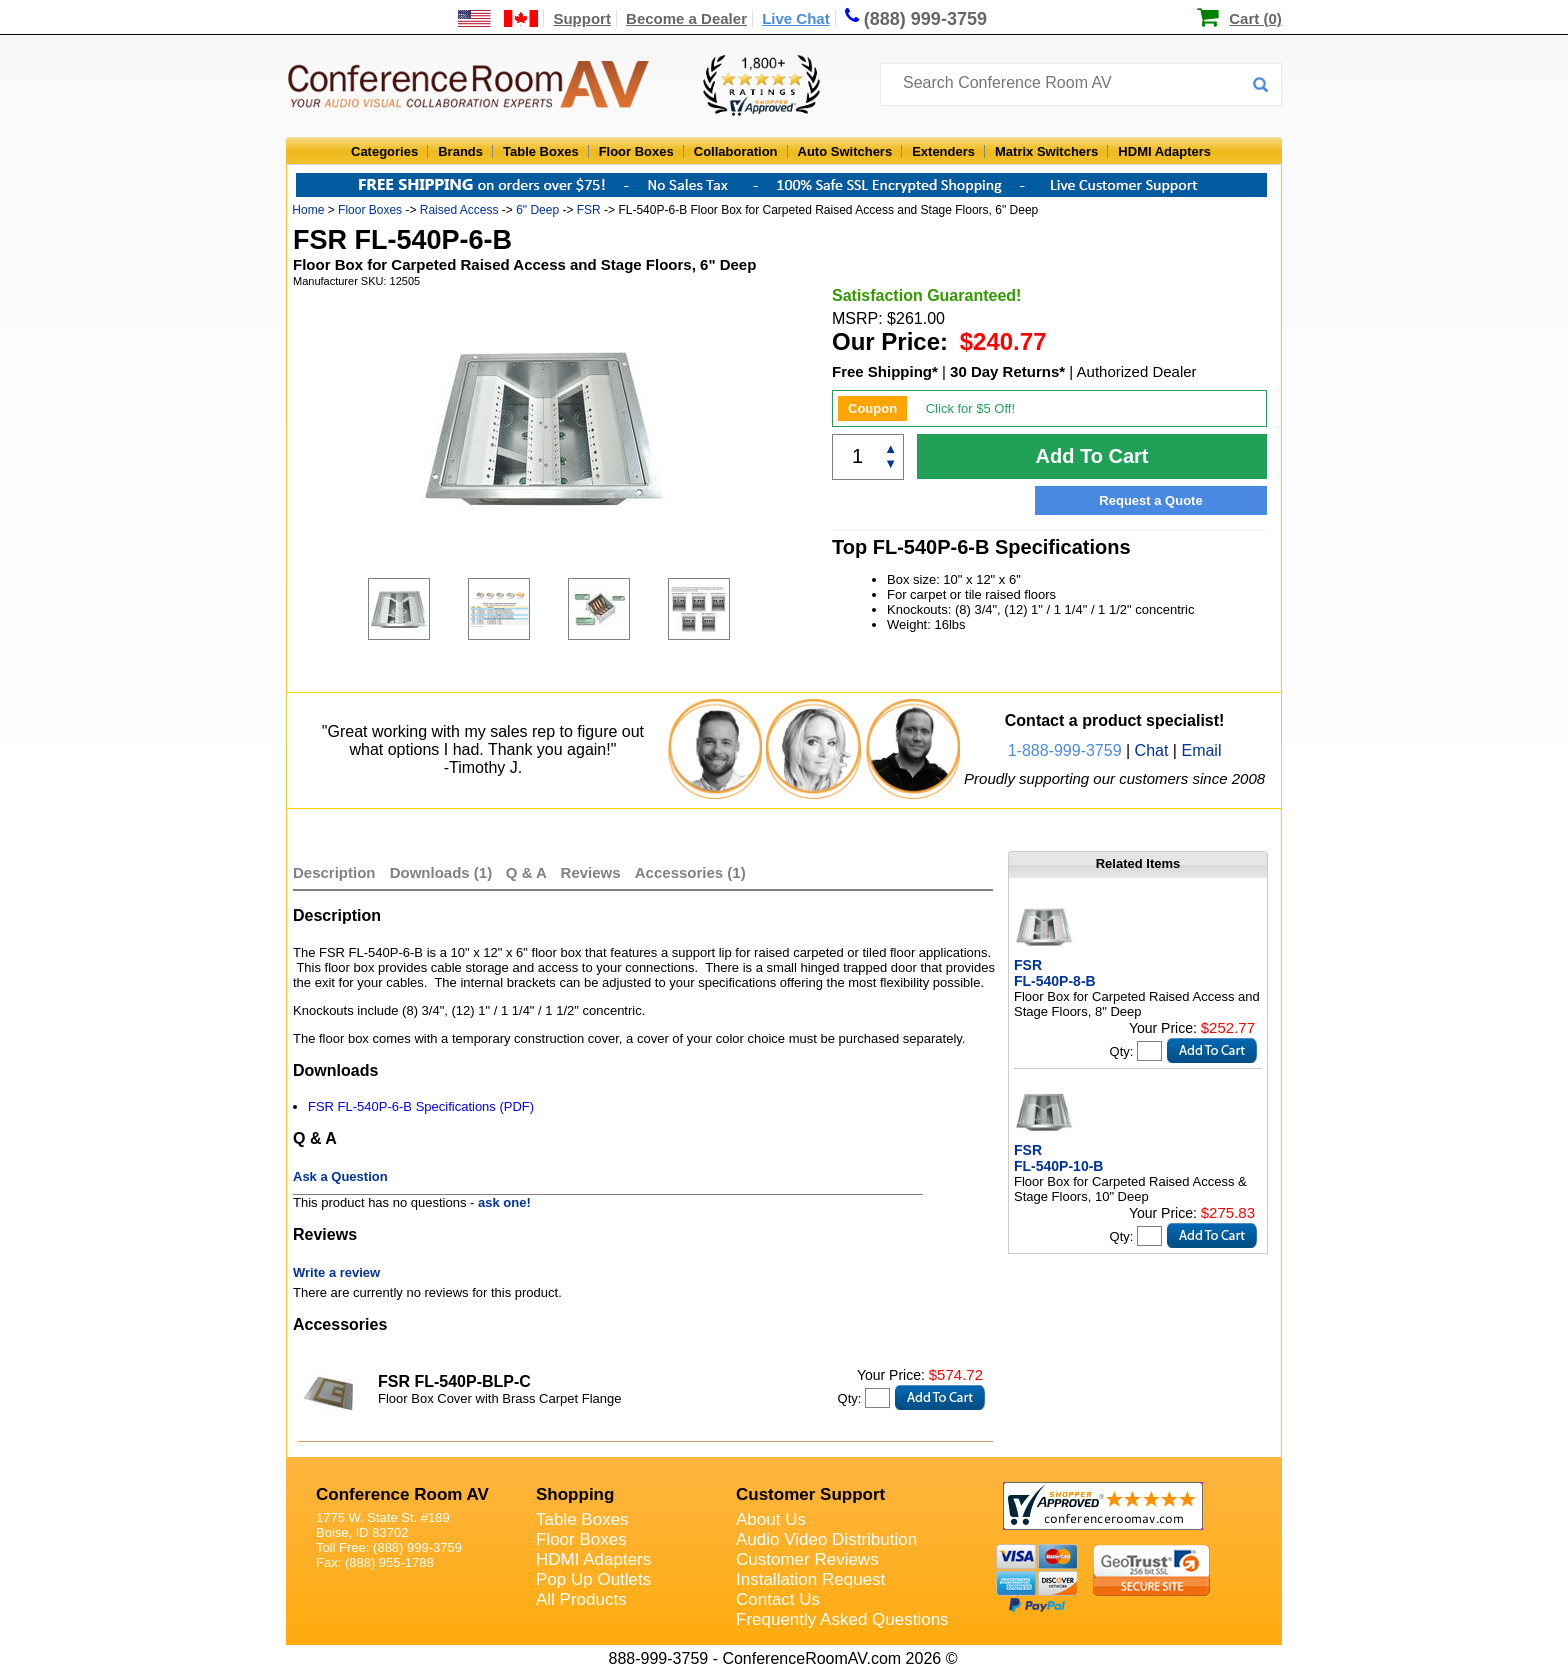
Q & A (528, 872)
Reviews (593, 872)
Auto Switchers (845, 151)
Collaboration (736, 151)
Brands (460, 151)
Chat (1152, 750)
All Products (581, 1599)
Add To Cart (1092, 456)
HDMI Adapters (1164, 151)
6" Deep (537, 210)
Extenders (943, 151)
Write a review (336, 1272)
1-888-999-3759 (1065, 750)
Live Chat (796, 18)
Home (308, 210)
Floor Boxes (636, 151)
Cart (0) (1255, 18)
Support (582, 18)
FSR (589, 210)
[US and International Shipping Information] (498, 18)
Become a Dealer (686, 18)
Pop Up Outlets (593, 1579)
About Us (771, 1519)
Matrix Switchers (1046, 151)
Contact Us (778, 1599)
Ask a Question (340, 1176)
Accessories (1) (690, 872)
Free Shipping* (885, 371)
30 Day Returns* (1007, 371)
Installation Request (810, 1579)
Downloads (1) (441, 872)
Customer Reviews (807, 1559)
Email (1201, 750)
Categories (384, 151)
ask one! (504, 1202)
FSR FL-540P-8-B (1055, 973)
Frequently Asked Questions (842, 1619)
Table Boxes (541, 151)
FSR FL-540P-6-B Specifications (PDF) (421, 1106)
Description (334, 872)
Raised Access (459, 210)
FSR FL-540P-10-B (1058, 1158)
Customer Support (810, 1494)
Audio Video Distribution (826, 1539)
